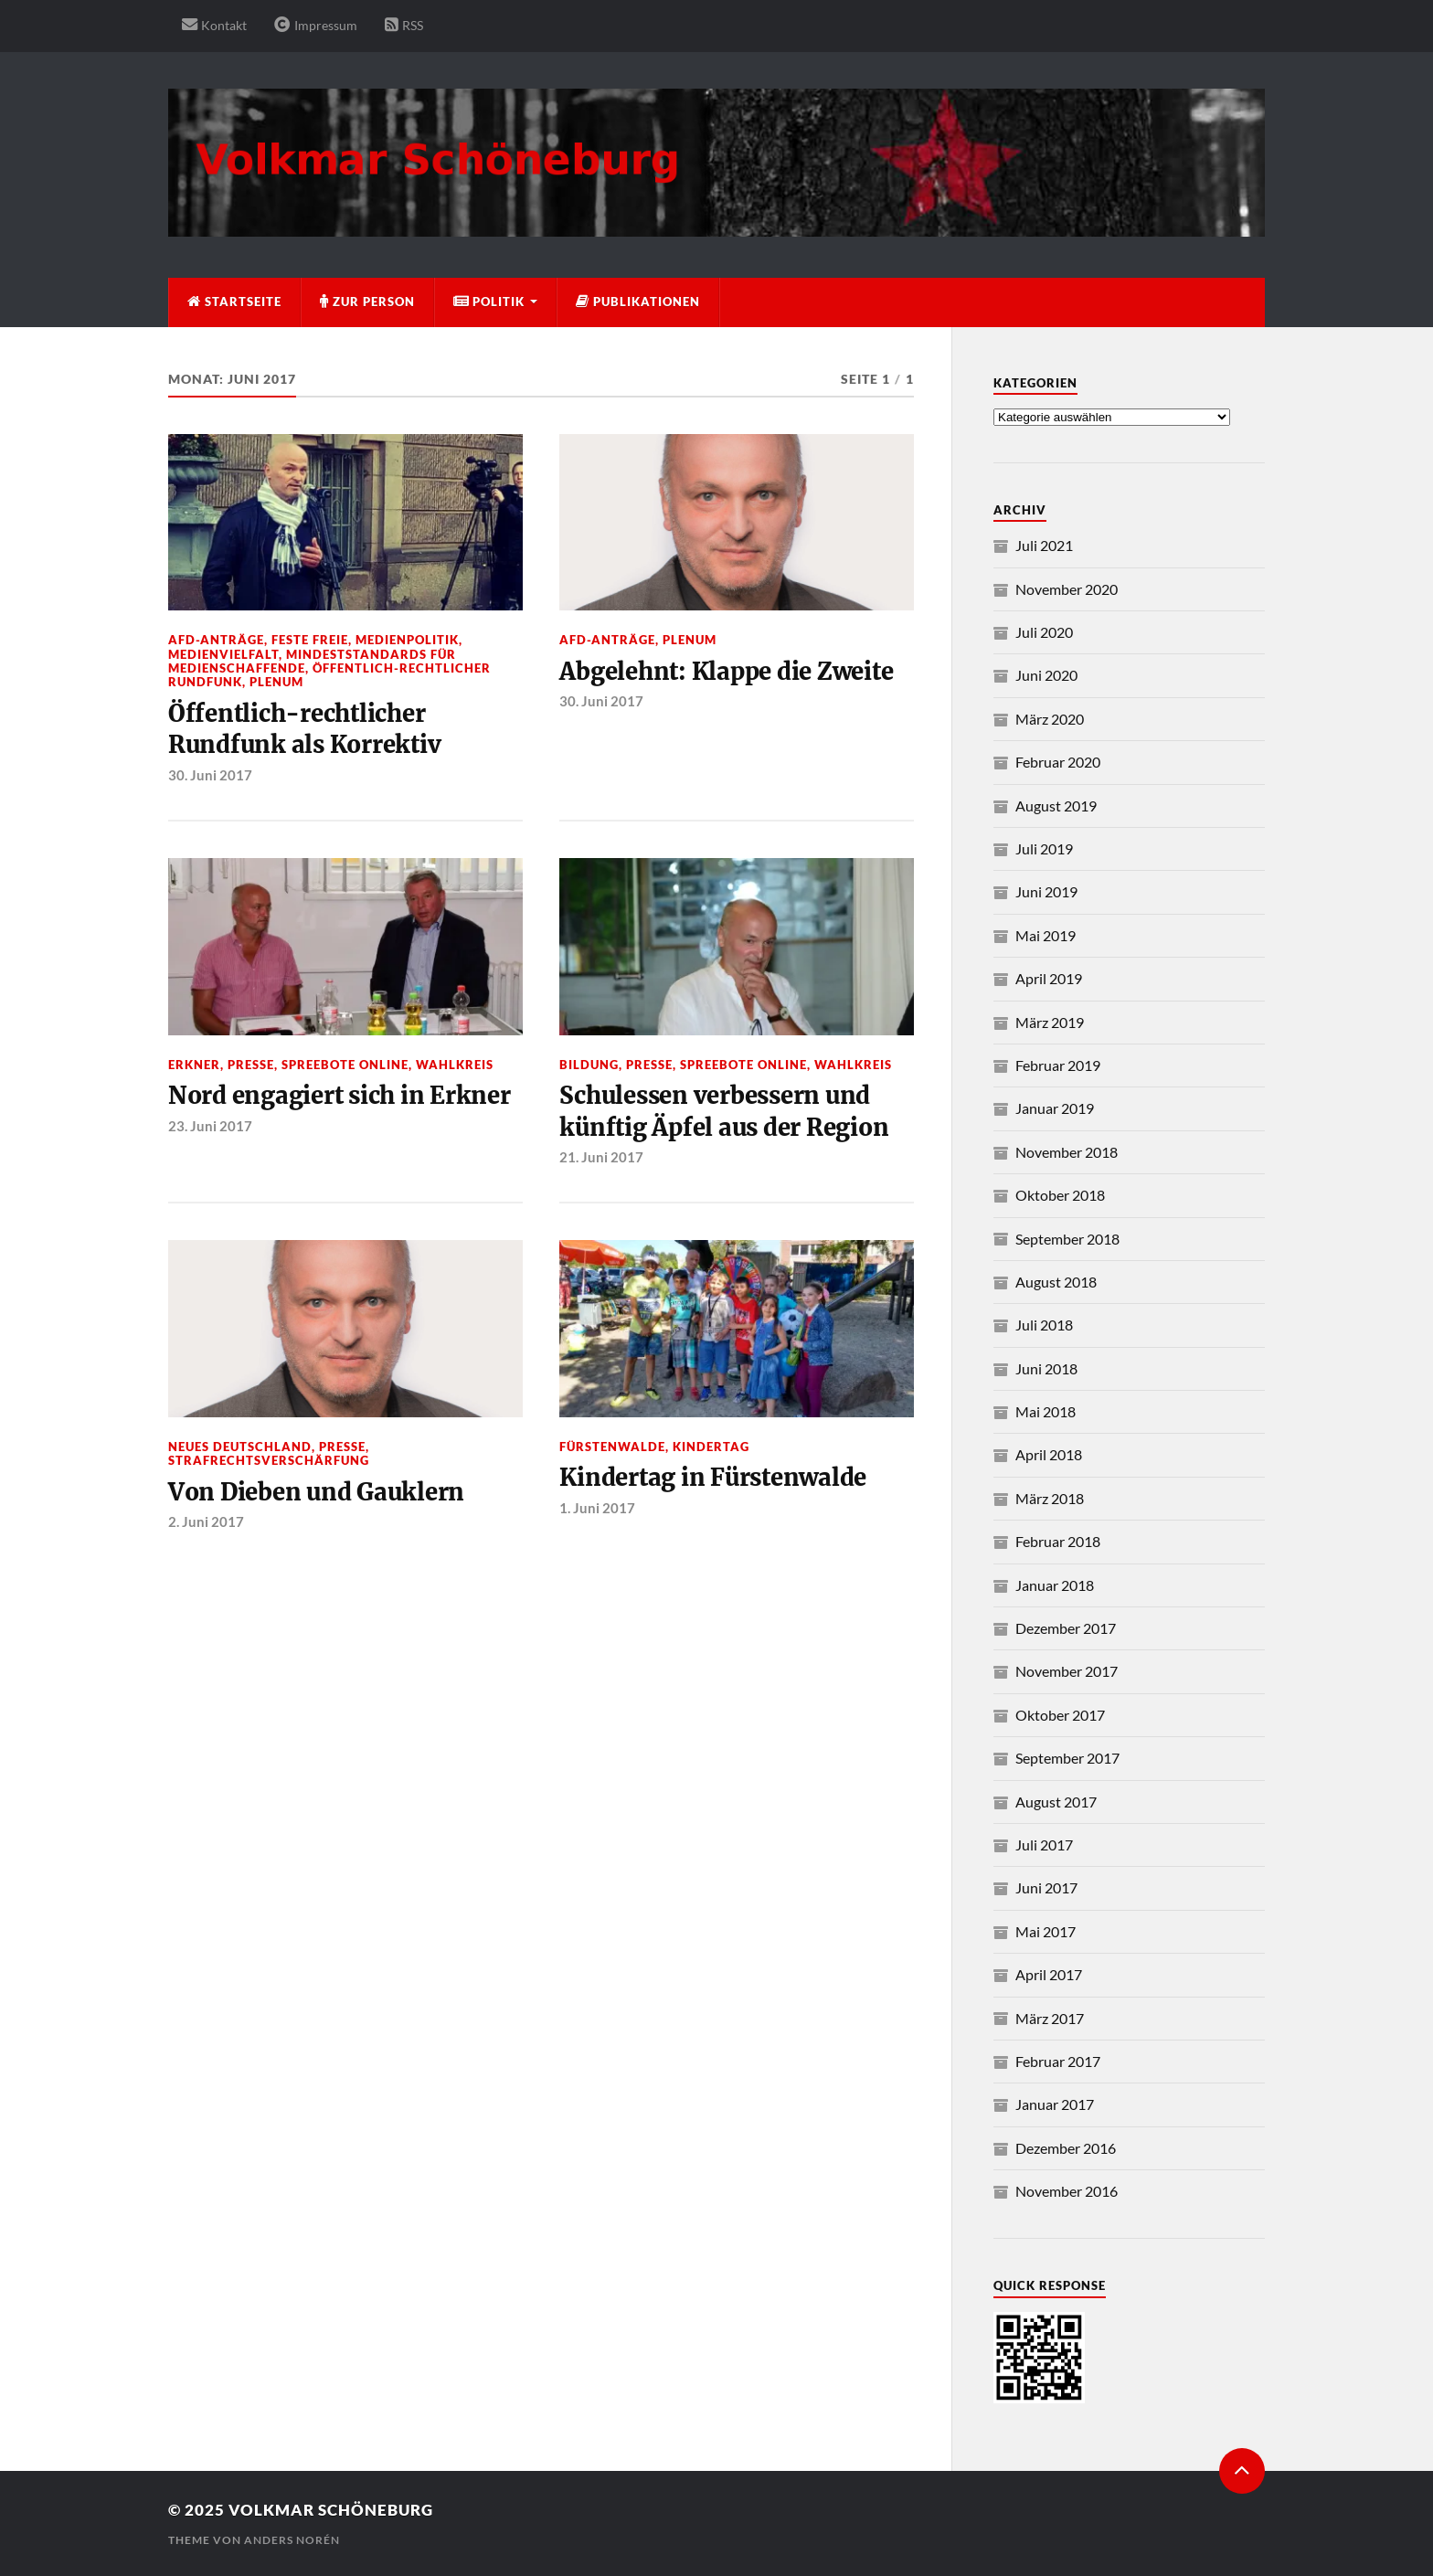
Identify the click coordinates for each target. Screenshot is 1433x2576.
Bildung (589, 1064)
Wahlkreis (455, 1064)
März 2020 (1049, 718)
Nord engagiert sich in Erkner (339, 1095)
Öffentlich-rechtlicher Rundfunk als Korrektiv (304, 729)
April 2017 (1048, 1974)
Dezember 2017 (1065, 1628)
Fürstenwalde (612, 1446)
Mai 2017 (1045, 1931)
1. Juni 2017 (597, 1508)
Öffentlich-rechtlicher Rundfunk (329, 675)
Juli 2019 (1044, 848)
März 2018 (1049, 1498)
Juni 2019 (1046, 891)
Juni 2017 (1046, 1887)
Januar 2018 (1054, 1585)
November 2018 (1066, 1152)
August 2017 (1056, 1801)
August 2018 (1056, 1281)
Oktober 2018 (1060, 1194)
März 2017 (1049, 2018)
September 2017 (1067, 1757)
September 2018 (1067, 1238)
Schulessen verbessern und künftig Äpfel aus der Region (723, 1111)
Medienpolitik (407, 639)
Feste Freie (309, 639)
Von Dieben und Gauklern (316, 1492)
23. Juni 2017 (210, 1126)
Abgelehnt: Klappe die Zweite (726, 671)
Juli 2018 (1044, 1324)
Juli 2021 (1044, 545)
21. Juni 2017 (601, 1157)
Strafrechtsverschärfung (268, 1460)
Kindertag (711, 1446)
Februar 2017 (1057, 2061)
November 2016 (1066, 2191)
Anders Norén (292, 2540)
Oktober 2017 (1060, 1714)
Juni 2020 (1046, 675)
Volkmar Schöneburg (330, 2509)
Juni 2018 (1046, 1368)
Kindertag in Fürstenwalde (712, 1477)
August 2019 (1056, 805)
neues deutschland (240, 1446)
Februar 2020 (1057, 761)
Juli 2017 (1044, 1844)
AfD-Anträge (216, 639)
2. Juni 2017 (206, 1521)
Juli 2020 (1044, 632)
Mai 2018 (1045, 1411)
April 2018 (1048, 1454)
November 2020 (1066, 589)
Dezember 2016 (1065, 2148)
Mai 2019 (1045, 935)
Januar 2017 (1054, 2104)
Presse (251, 1064)
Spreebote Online (345, 1064)
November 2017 (1066, 1671)
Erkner (194, 1064)
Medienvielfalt (223, 654)
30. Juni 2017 (210, 775)
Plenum (276, 681)
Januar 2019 (1054, 1108)
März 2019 (1049, 1022)
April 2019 (1048, 978)
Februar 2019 (1057, 1065)
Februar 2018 (1057, 1541)
